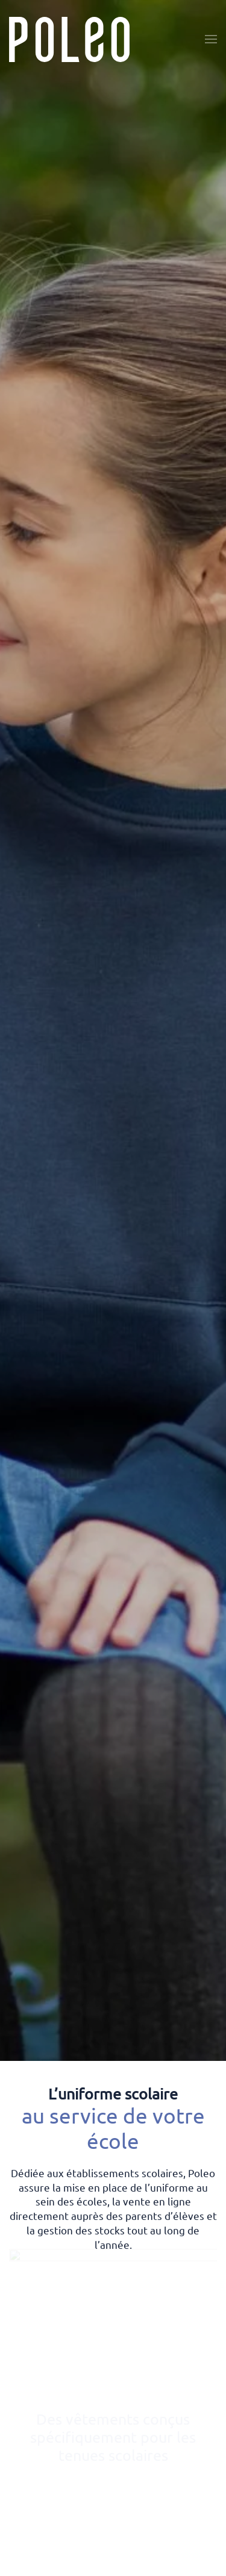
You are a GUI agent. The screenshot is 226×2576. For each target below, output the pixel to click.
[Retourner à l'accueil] (69, 39)
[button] (211, 39)
